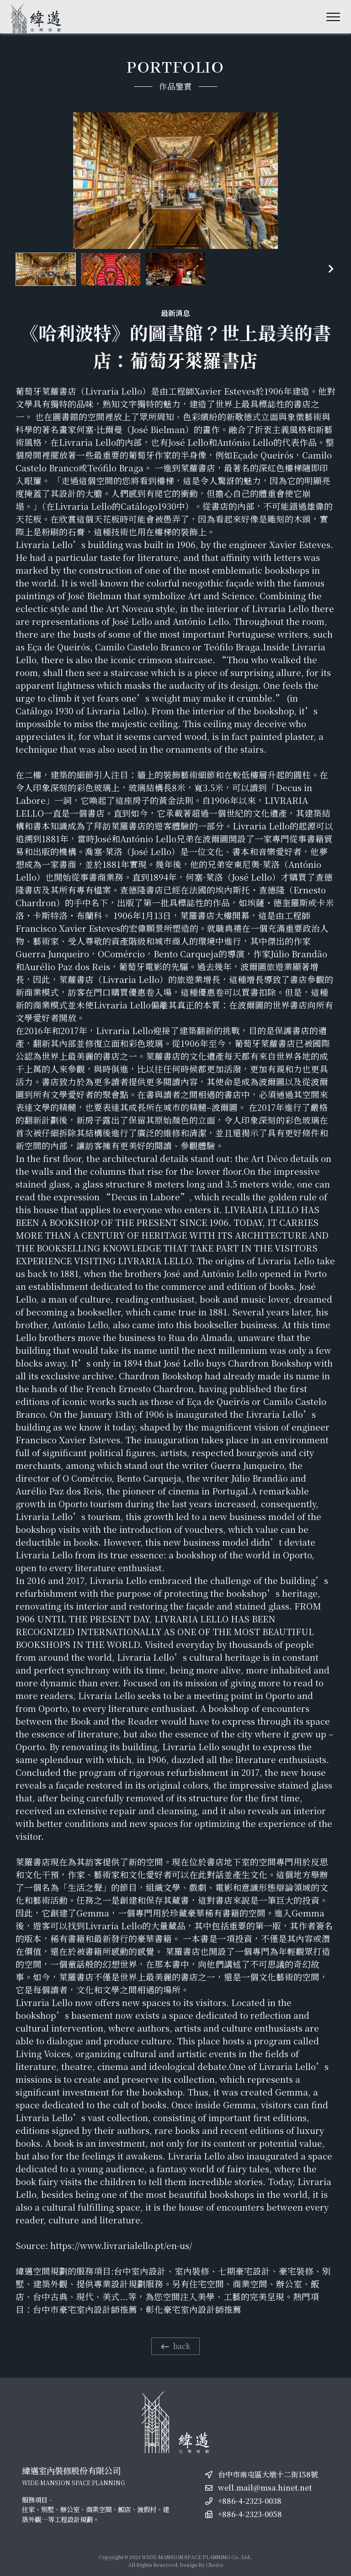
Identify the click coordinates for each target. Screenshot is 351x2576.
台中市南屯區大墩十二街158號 (268, 2474)
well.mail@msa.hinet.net (265, 2487)
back (175, 2346)
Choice (214, 2565)
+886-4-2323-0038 (250, 2501)
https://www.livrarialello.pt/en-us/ (121, 2245)
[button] (330, 269)
